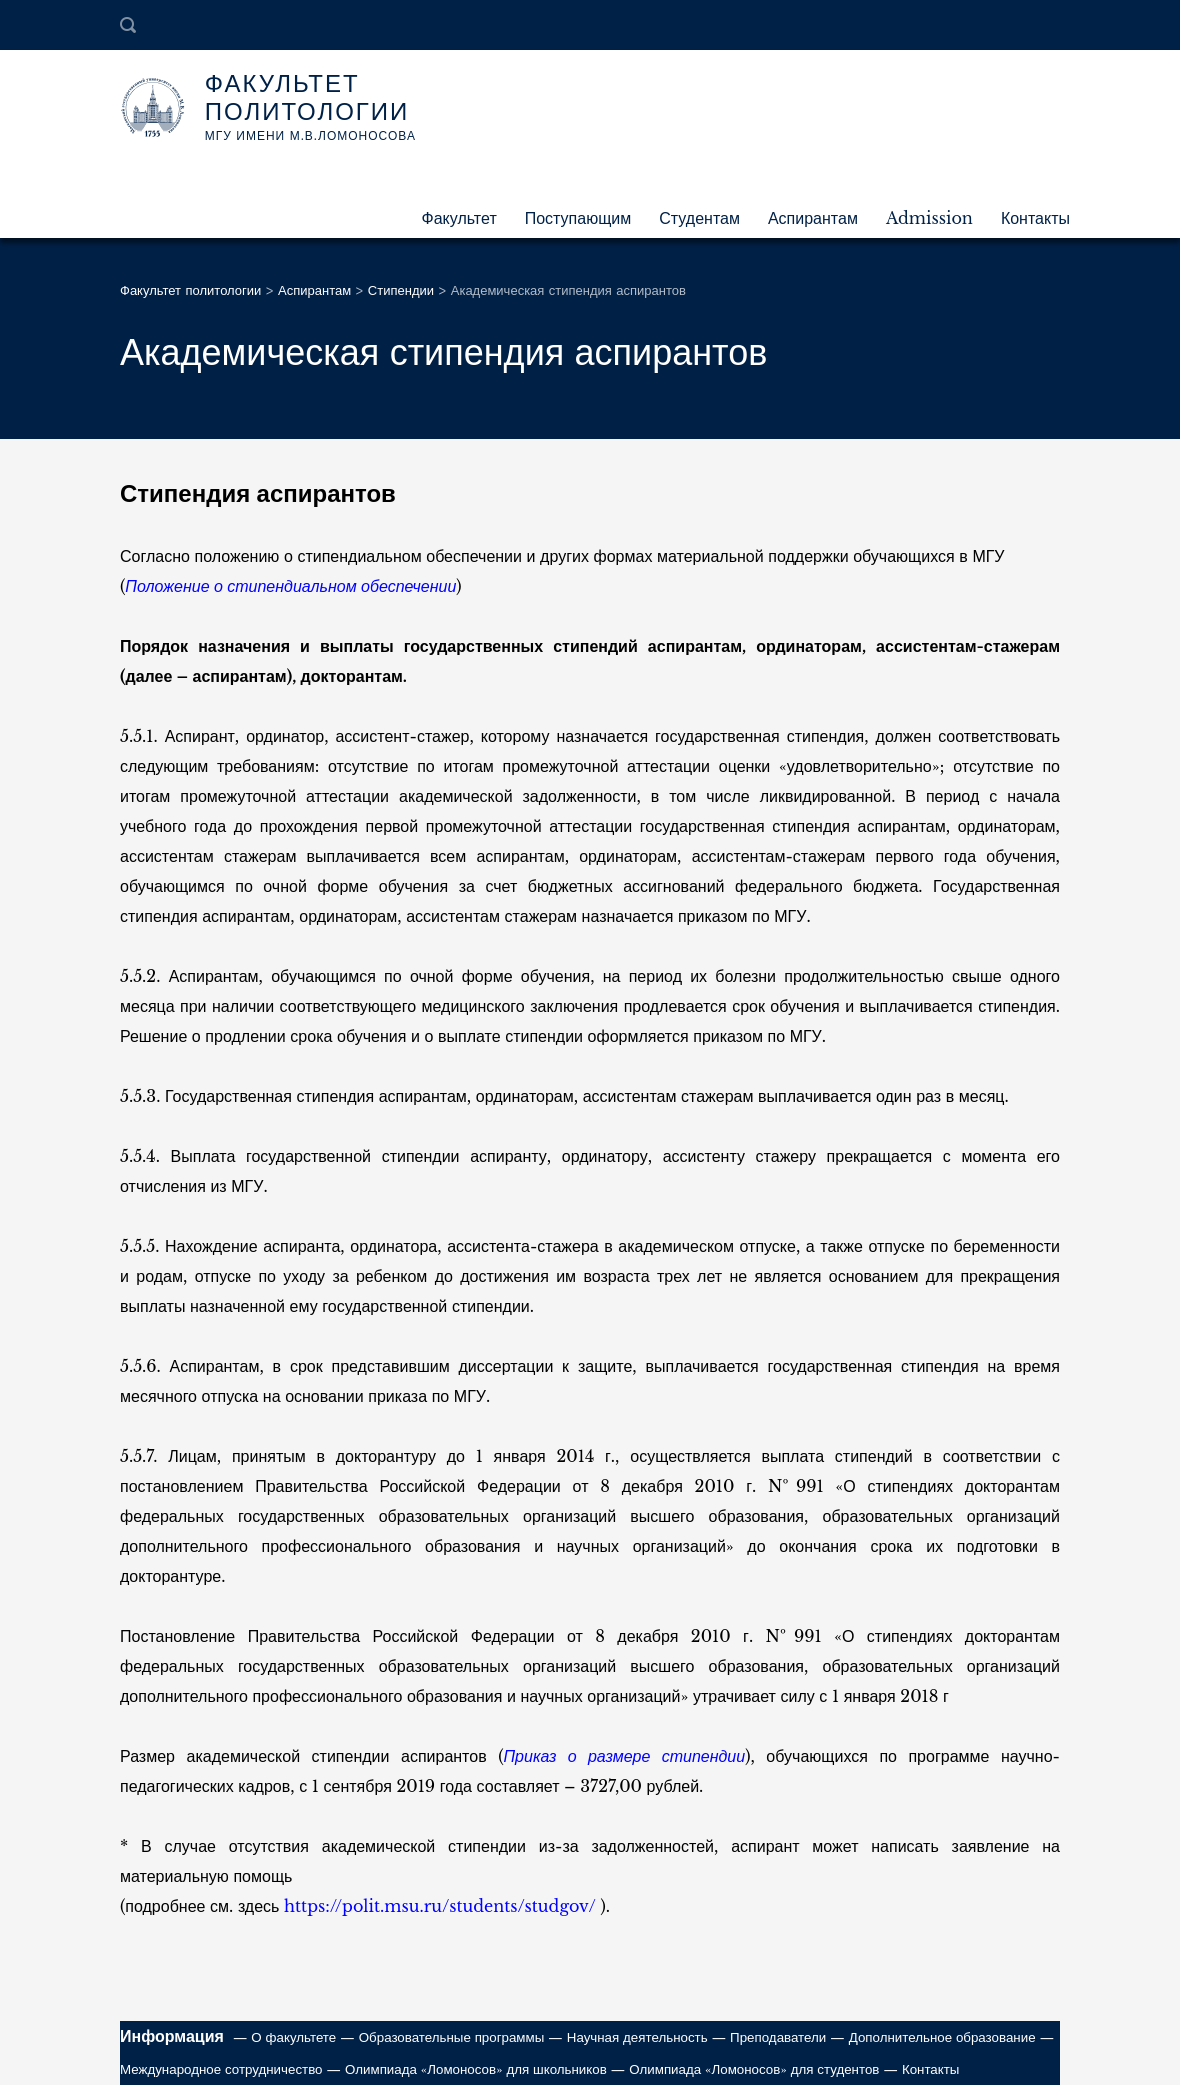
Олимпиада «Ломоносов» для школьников (476, 2069)
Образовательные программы (452, 2037)
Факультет (459, 218)
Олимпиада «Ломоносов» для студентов (754, 2069)
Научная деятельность (637, 2037)
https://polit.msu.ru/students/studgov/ (440, 1906)
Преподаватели (778, 2037)
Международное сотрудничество (221, 2069)
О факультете (293, 2037)
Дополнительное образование (942, 2037)
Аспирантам (813, 218)
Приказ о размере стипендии (625, 1756)
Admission (929, 218)
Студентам (699, 218)
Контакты (1035, 218)
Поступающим (578, 218)
